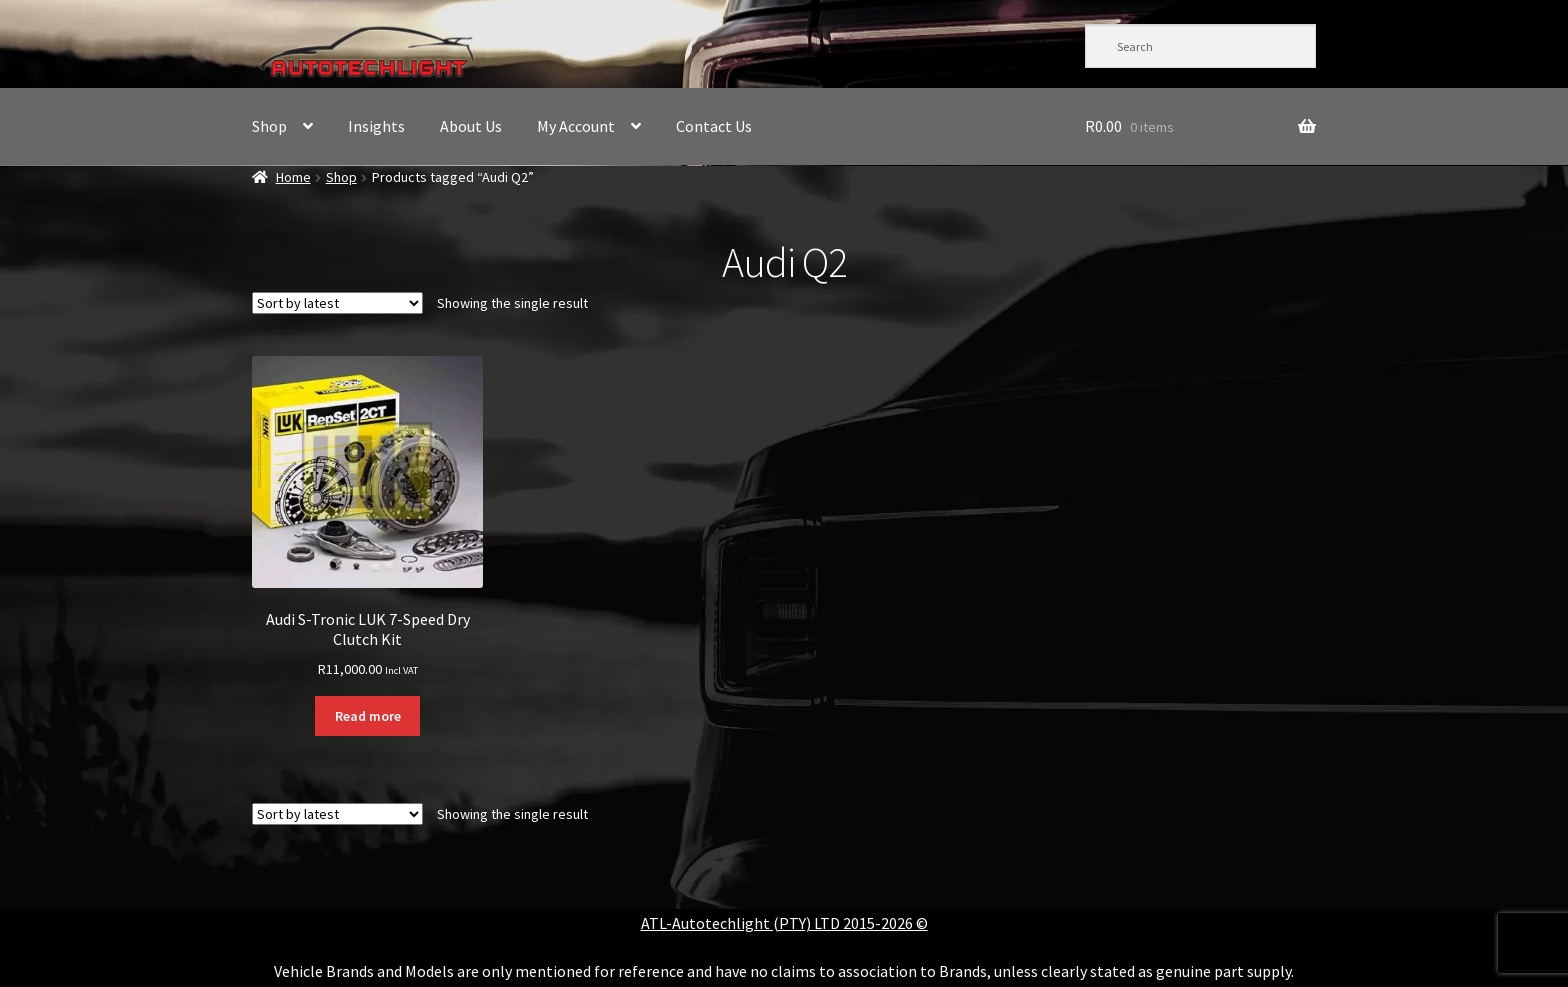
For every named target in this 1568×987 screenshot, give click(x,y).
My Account (576, 126)
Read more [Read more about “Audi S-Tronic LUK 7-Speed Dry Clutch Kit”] (368, 716)
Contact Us (714, 126)
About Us (471, 126)
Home (293, 177)
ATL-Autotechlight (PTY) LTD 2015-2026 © (784, 923)
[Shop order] (337, 303)
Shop (269, 126)
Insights (376, 126)
